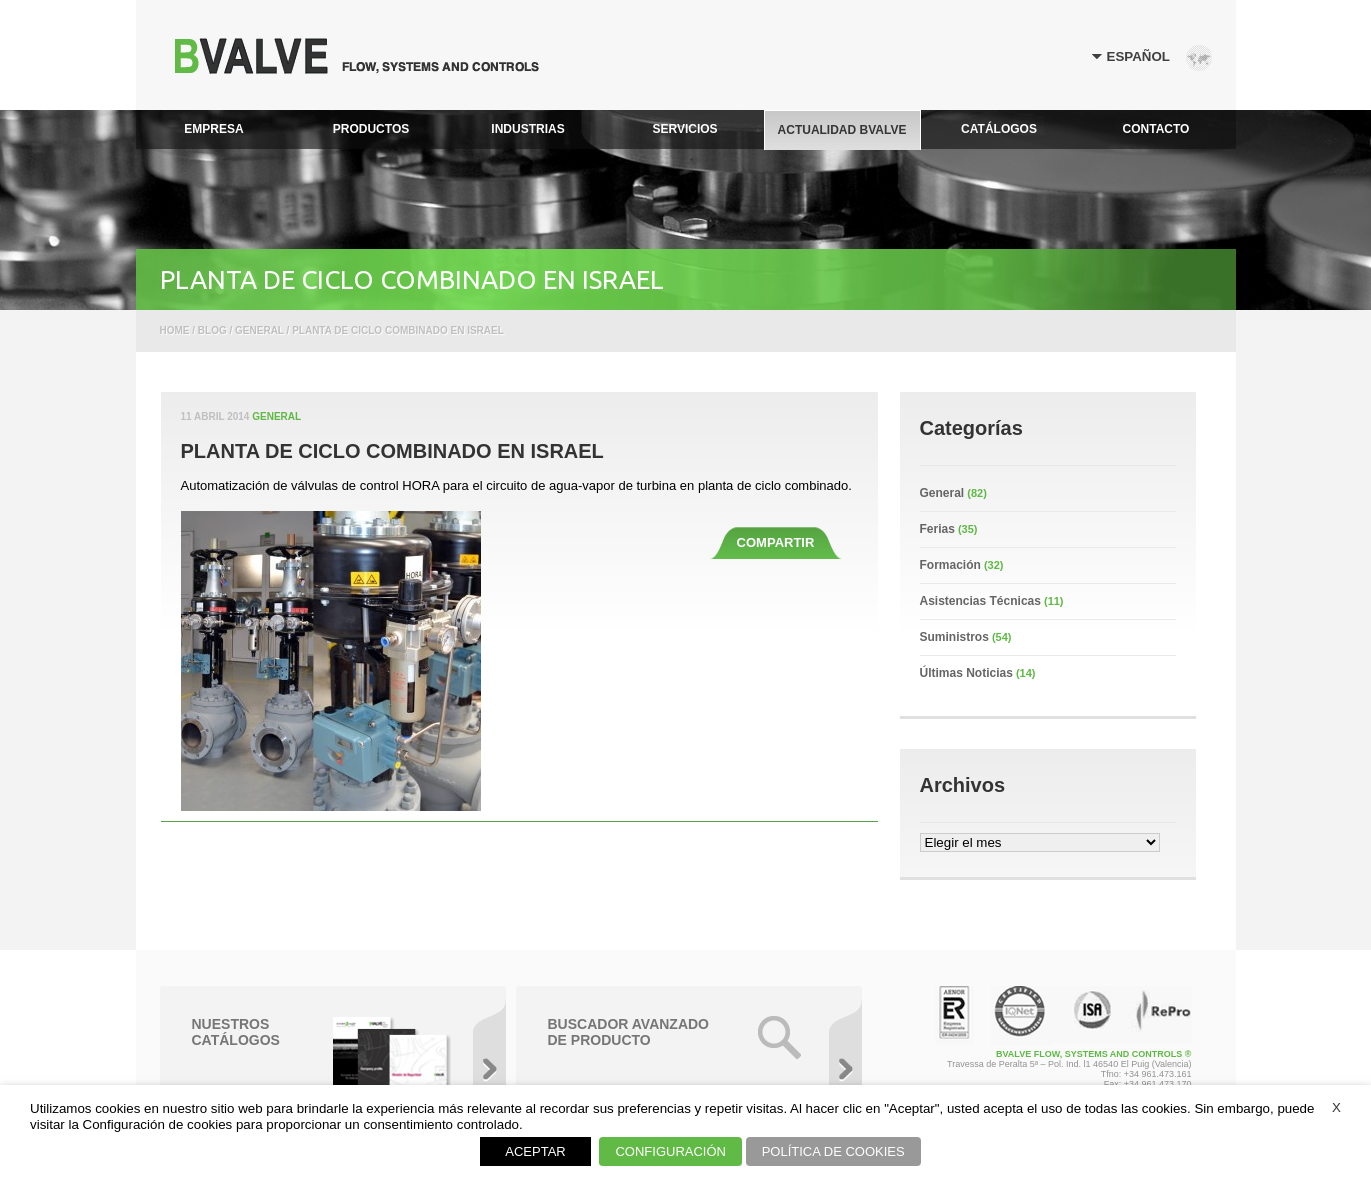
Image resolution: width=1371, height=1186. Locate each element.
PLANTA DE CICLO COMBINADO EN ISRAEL (392, 451)
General (276, 416)
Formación (950, 565)
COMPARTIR (776, 542)
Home (175, 330)
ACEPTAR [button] (535, 1151)
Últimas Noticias (966, 673)
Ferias (937, 529)
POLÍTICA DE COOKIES (833, 1151)
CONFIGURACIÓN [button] (670, 1151)
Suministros (954, 637)
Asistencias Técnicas (980, 601)
